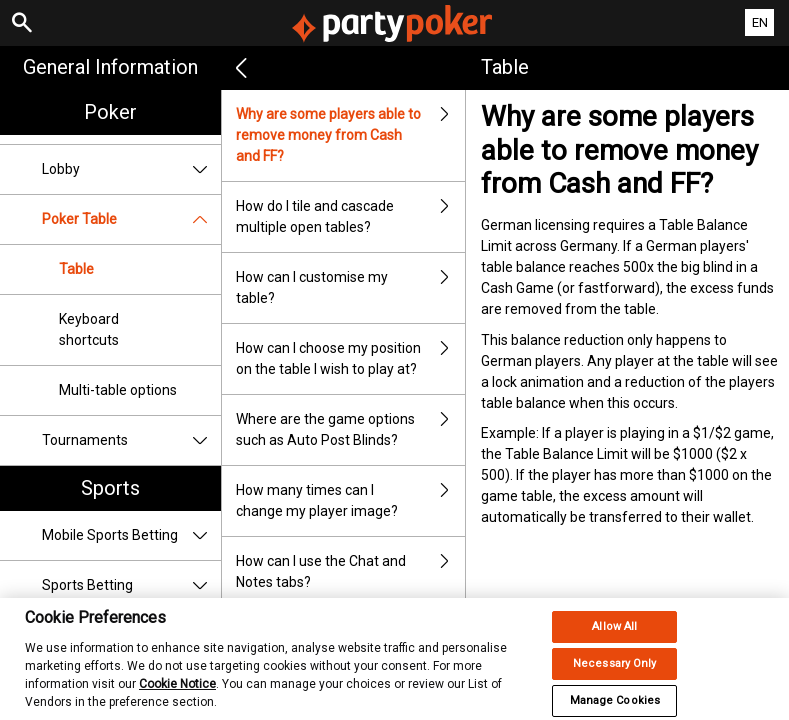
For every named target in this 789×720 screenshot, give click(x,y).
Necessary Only (615, 676)
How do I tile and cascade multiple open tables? (350, 217)
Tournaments (131, 440)
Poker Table (131, 219)
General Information (110, 67)
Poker (110, 112)
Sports (110, 488)
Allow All (614, 639)
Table (76, 269)
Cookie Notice (177, 697)
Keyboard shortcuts (89, 329)
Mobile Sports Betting (131, 535)
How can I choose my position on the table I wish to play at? (350, 359)
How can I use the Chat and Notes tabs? (350, 572)
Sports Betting (131, 585)
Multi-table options (118, 390)
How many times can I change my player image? (350, 501)
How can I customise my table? (350, 288)
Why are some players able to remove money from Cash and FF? (350, 135)
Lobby (131, 169)
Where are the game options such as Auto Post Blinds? (350, 430)
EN (760, 22)
